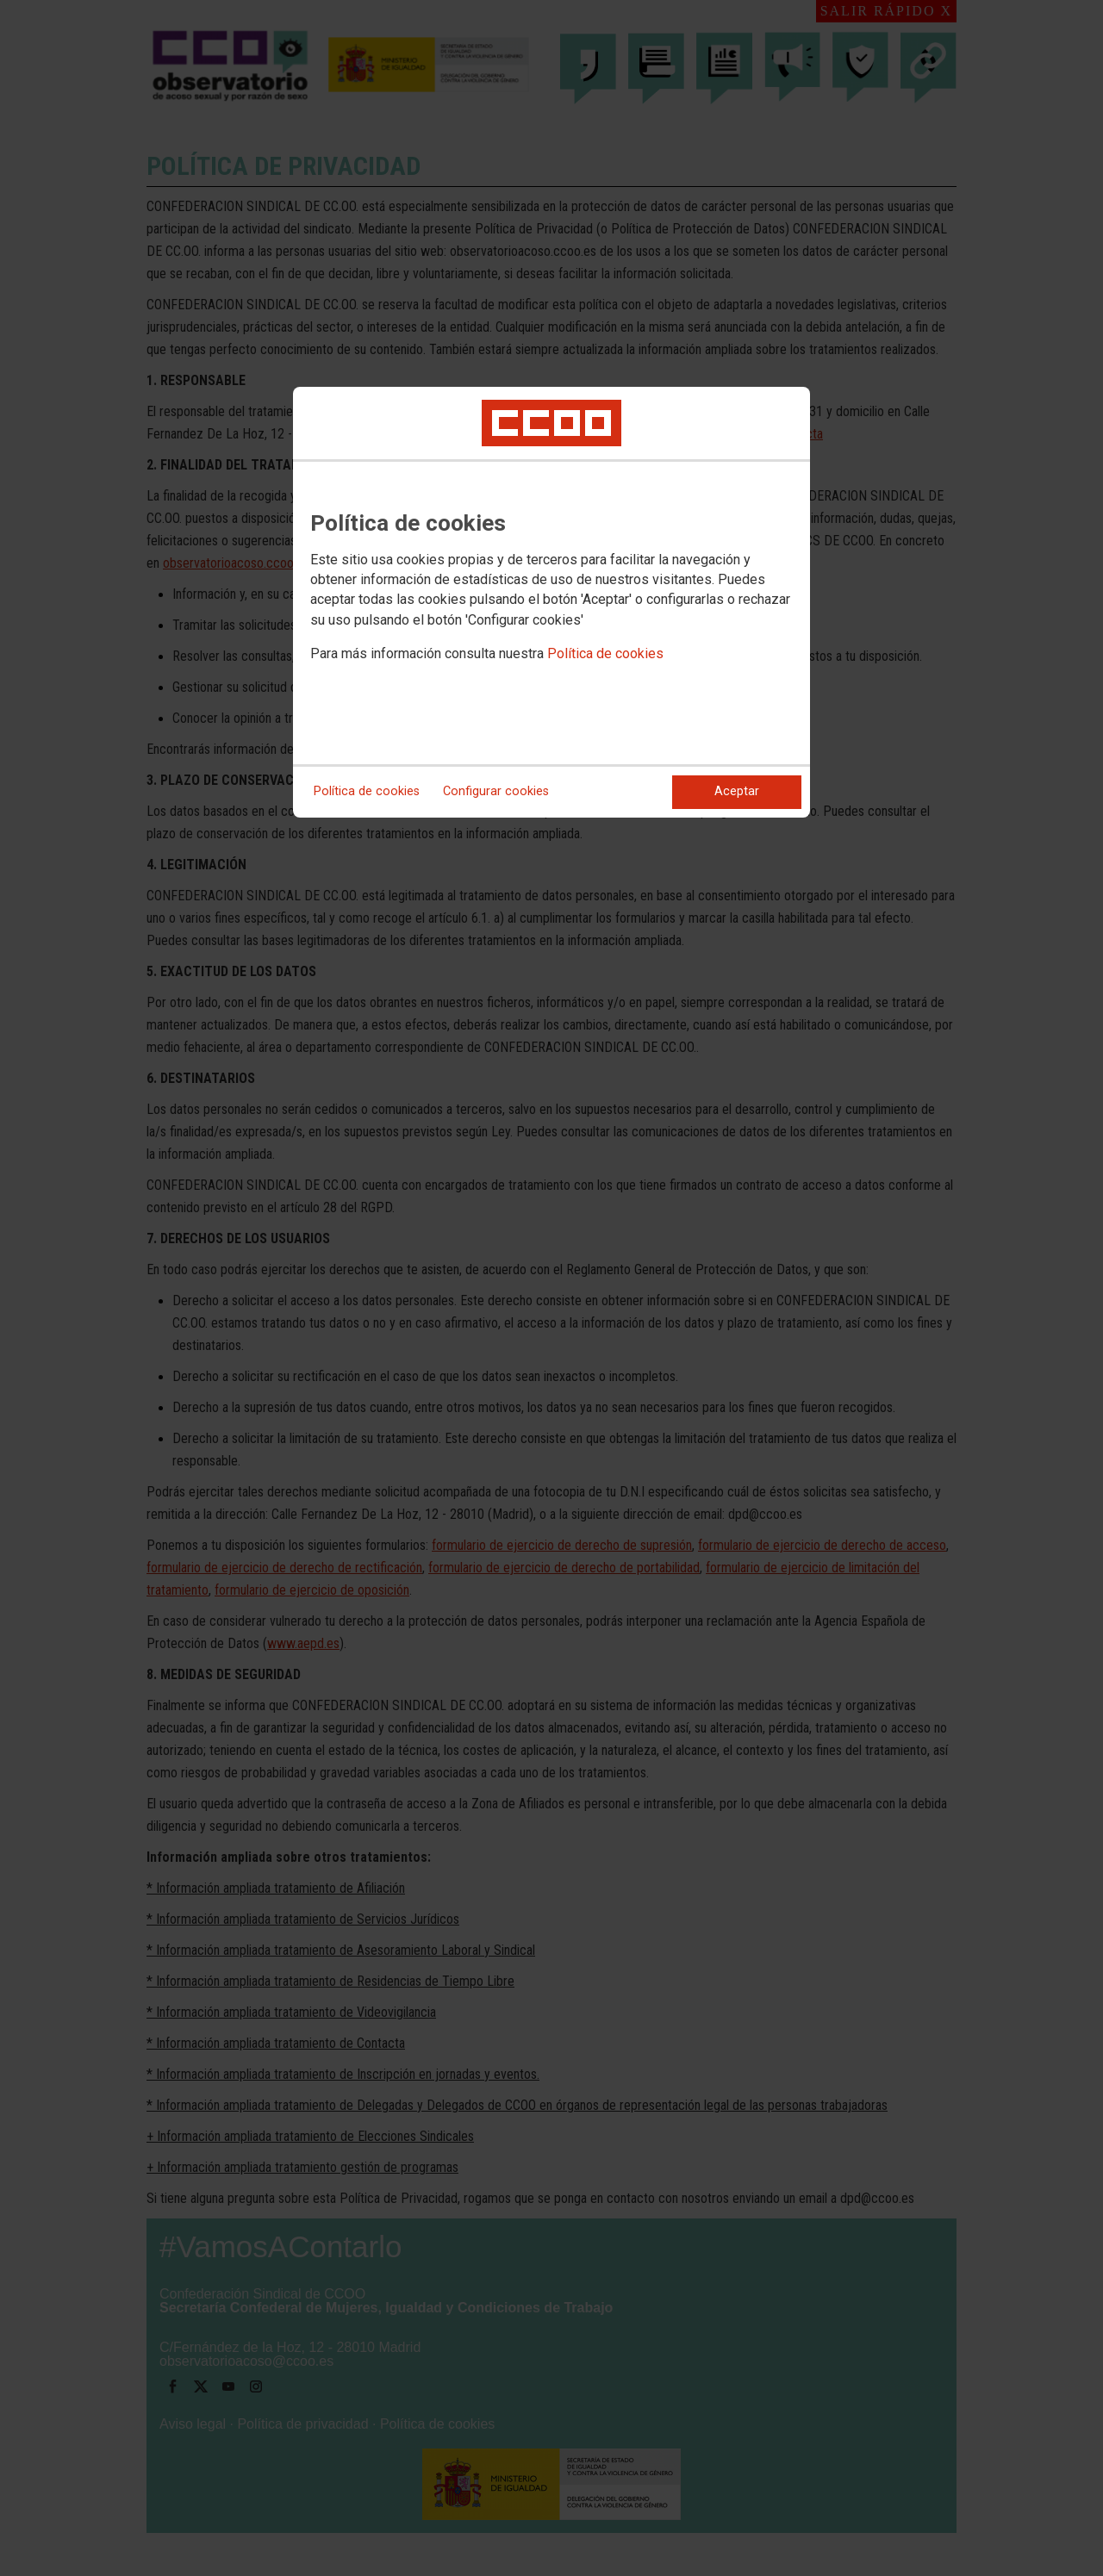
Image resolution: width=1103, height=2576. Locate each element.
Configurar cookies (496, 791)
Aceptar (736, 791)
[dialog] (551, 602)
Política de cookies (605, 653)
